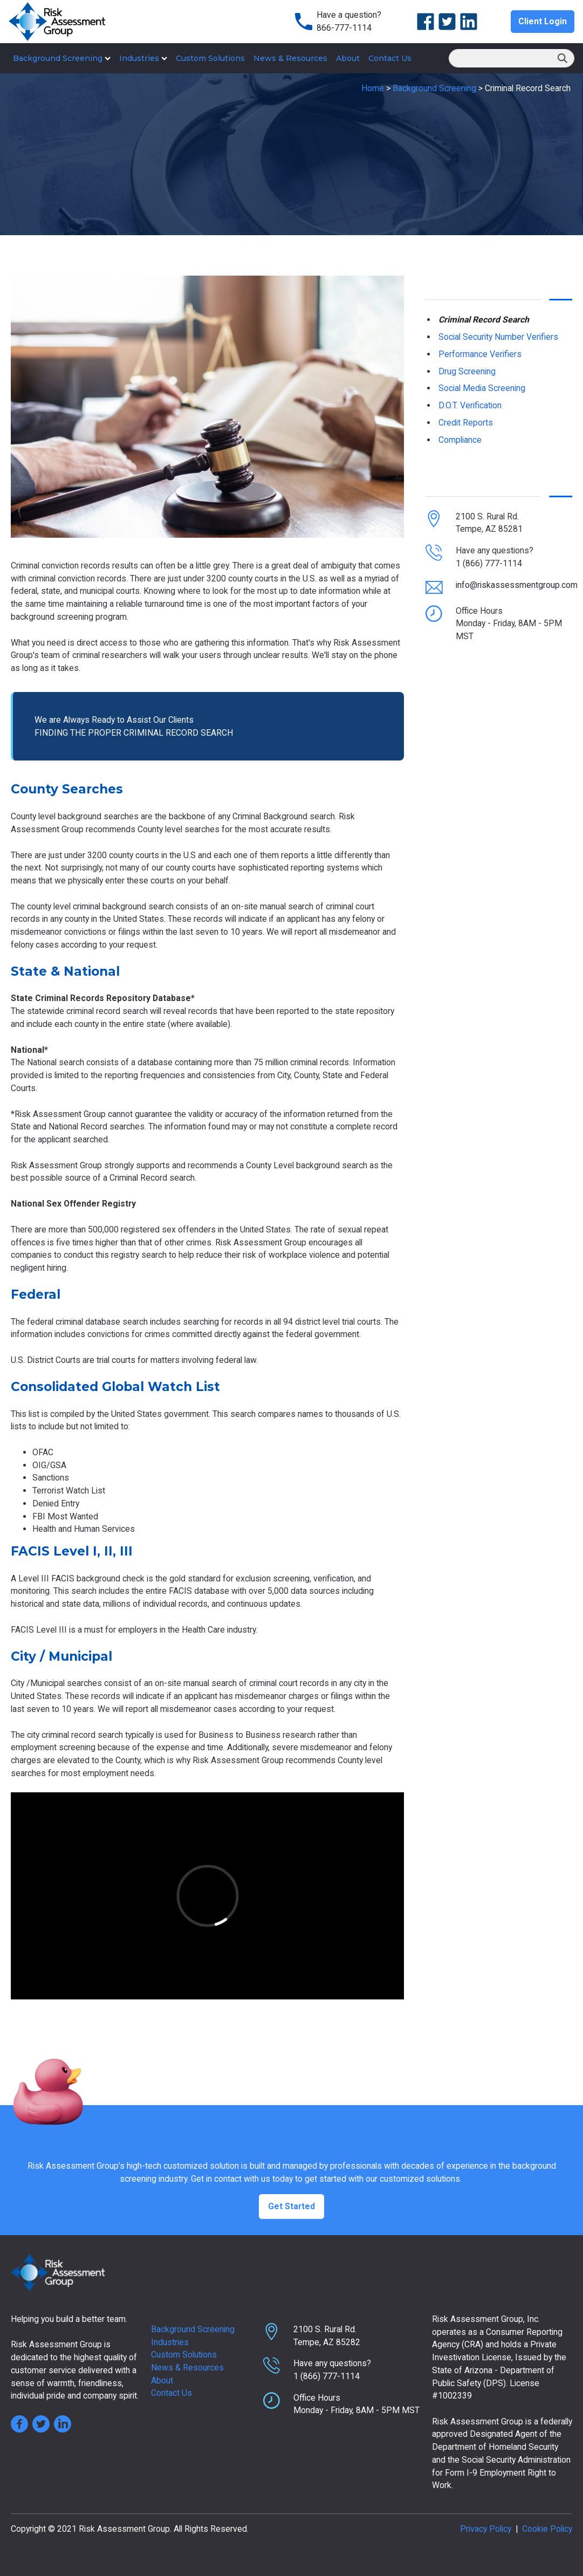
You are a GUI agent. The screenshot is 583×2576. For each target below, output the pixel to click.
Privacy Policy (485, 2529)
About (348, 58)
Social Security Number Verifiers (498, 337)
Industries (143, 58)
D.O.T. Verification (470, 405)
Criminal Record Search (483, 319)
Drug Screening (467, 371)
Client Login (542, 21)
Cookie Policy (547, 2529)
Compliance (460, 440)
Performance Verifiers (480, 354)
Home (372, 88)
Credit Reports (465, 422)
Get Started (291, 2206)
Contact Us (389, 58)
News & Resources (290, 58)
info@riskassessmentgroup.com (517, 585)
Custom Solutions (210, 58)
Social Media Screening (481, 388)
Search (562, 58)
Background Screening (62, 58)
